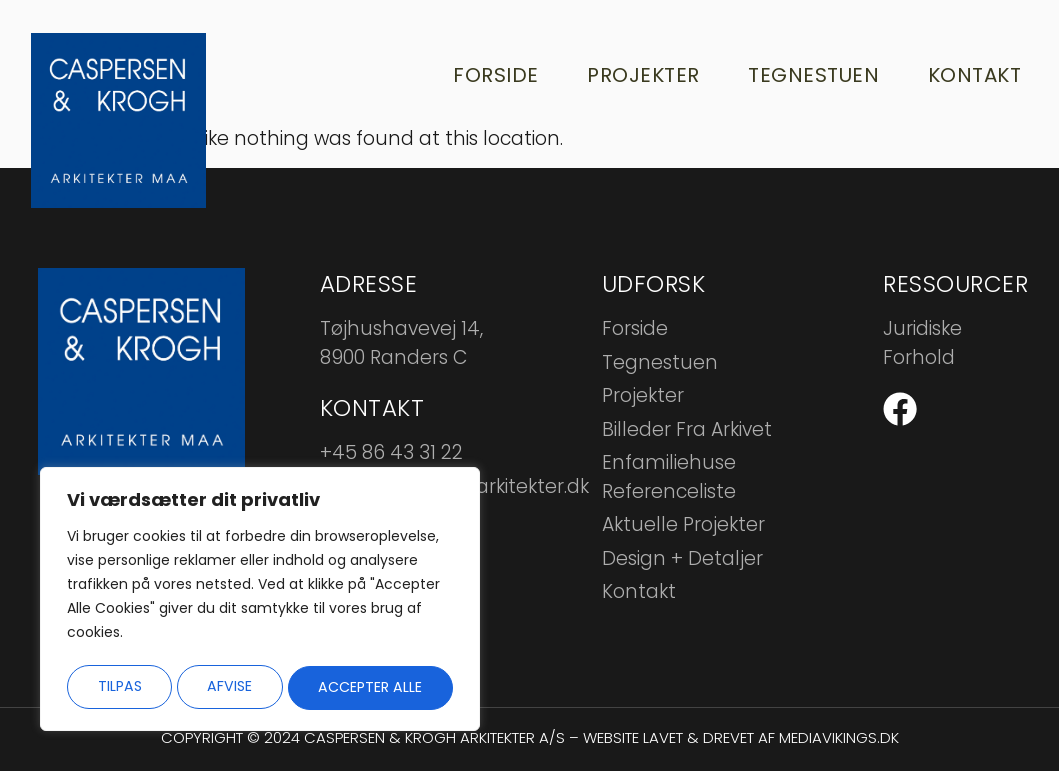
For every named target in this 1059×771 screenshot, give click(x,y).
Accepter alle (371, 686)
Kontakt (972, 75)
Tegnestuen (809, 75)
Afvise (229, 686)
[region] (260, 602)
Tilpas (118, 686)
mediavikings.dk (839, 737)
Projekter (638, 75)
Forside (489, 75)
